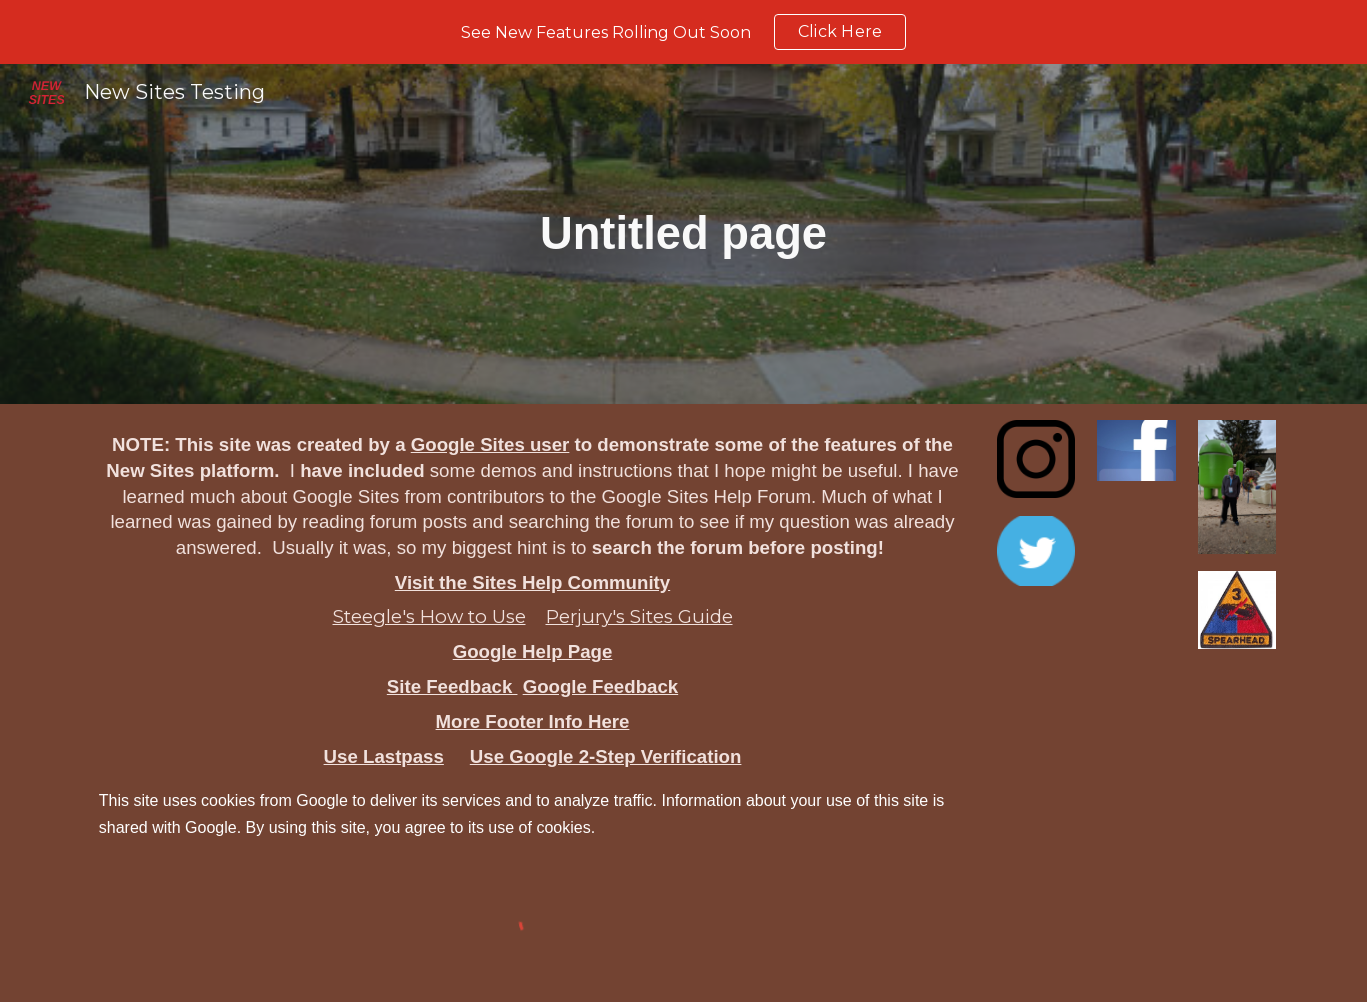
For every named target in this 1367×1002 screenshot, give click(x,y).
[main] (683, 234)
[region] (683, 32)
